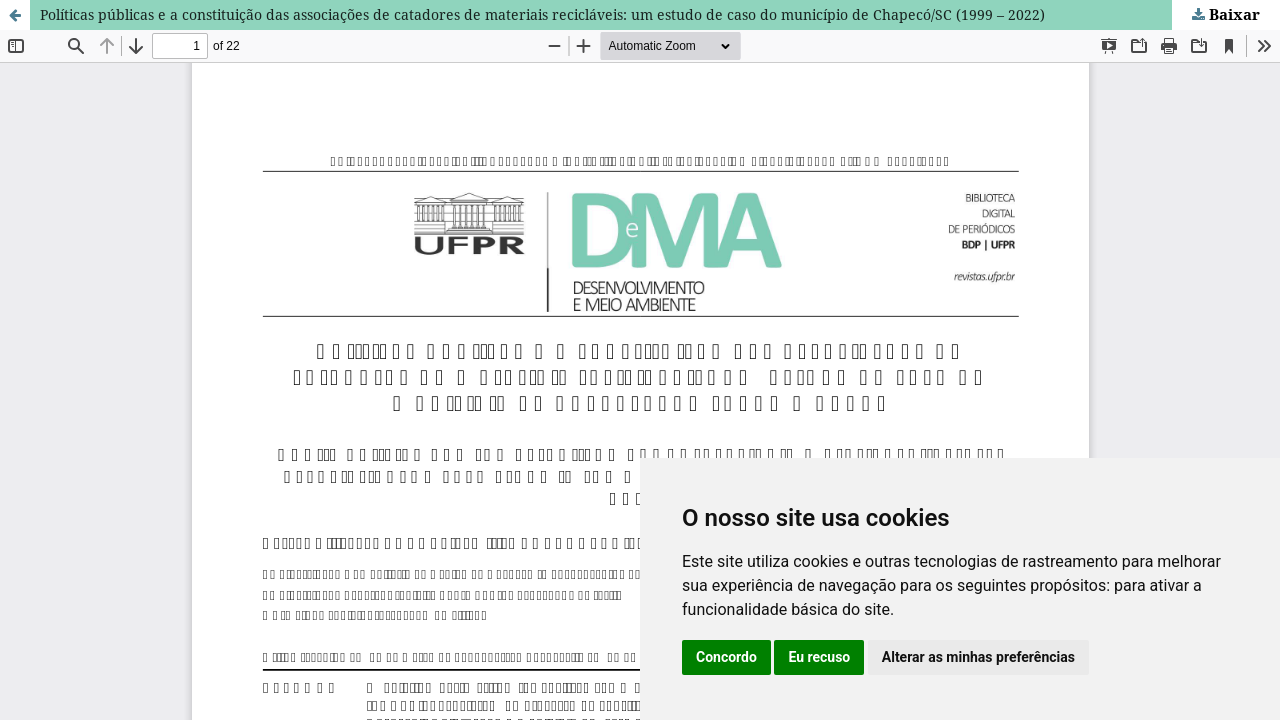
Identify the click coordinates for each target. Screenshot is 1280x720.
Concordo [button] (726, 657)
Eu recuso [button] (819, 657)
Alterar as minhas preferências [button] (978, 657)
